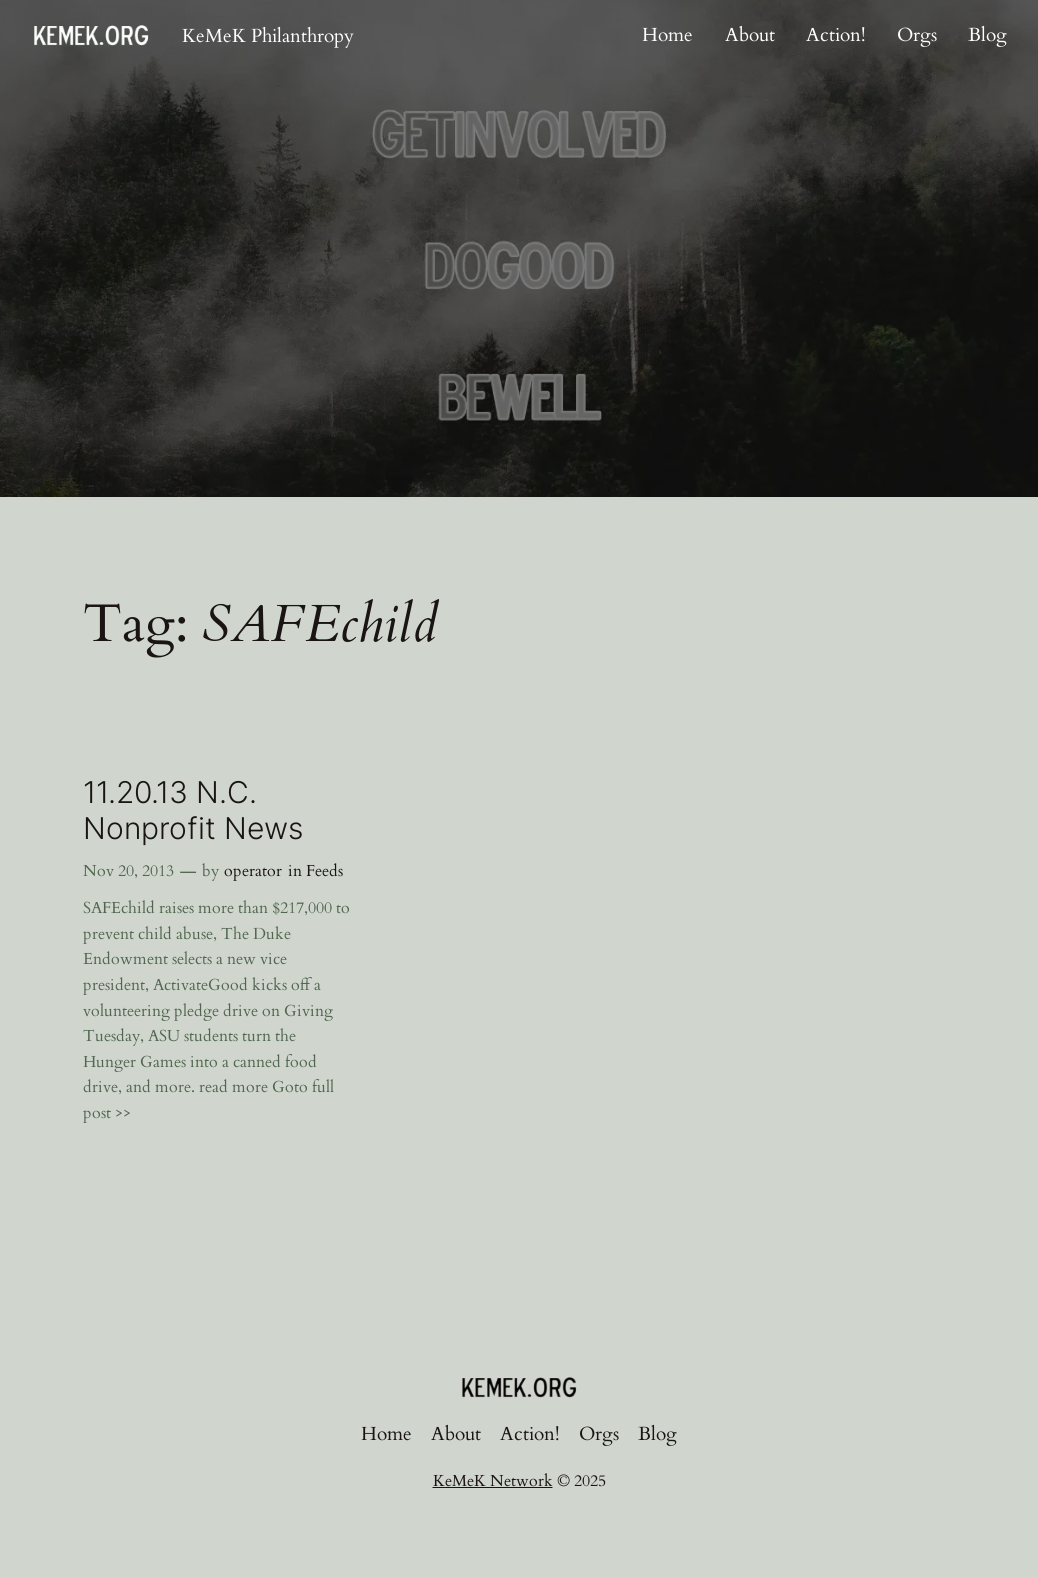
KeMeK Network (493, 1481)
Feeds (324, 871)
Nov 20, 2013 (128, 871)
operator (253, 871)
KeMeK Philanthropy (268, 36)
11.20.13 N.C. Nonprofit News (193, 810)
